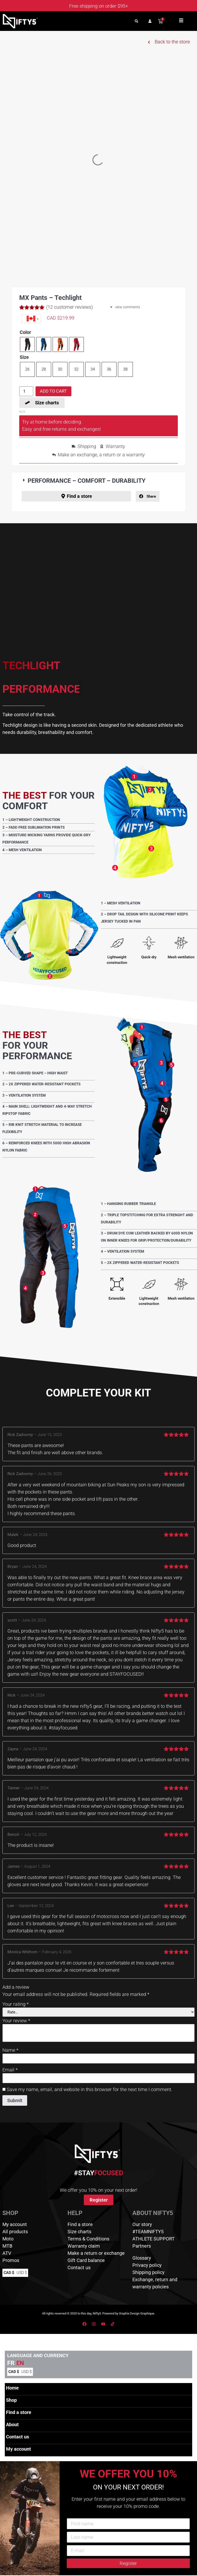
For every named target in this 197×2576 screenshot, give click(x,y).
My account (18, 2450)
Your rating (15, 2005)
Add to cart (55, 392)
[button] (136, 21)
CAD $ (9, 2273)
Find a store (18, 2413)
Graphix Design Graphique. (137, 2314)
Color (25, 332)
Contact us (17, 2438)
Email (10, 2070)
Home (12, 2389)
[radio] (27, 344)
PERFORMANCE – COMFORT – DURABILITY (86, 481)
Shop (11, 2401)
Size (24, 357)
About (12, 2425)
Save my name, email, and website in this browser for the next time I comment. (89, 2090)
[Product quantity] (26, 391)
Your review (16, 2021)
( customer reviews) (69, 307)
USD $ (22, 2273)
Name (10, 2051)
